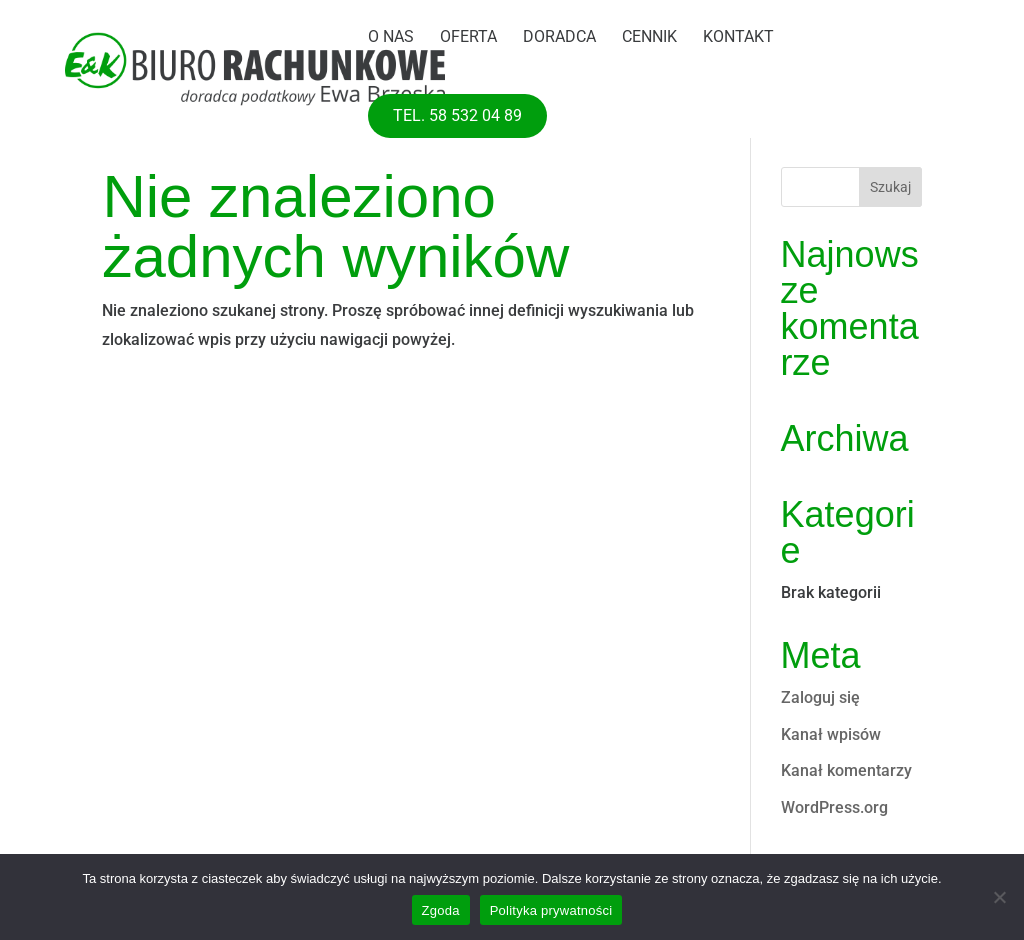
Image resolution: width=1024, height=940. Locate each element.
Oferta (468, 38)
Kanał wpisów (831, 734)
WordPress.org (834, 807)
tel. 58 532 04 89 (457, 115)
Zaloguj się (820, 697)
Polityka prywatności (551, 910)
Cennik (649, 38)
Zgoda (441, 910)
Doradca (559, 38)
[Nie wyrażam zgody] (999, 897)
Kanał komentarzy (846, 770)
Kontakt (738, 38)
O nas (391, 38)
